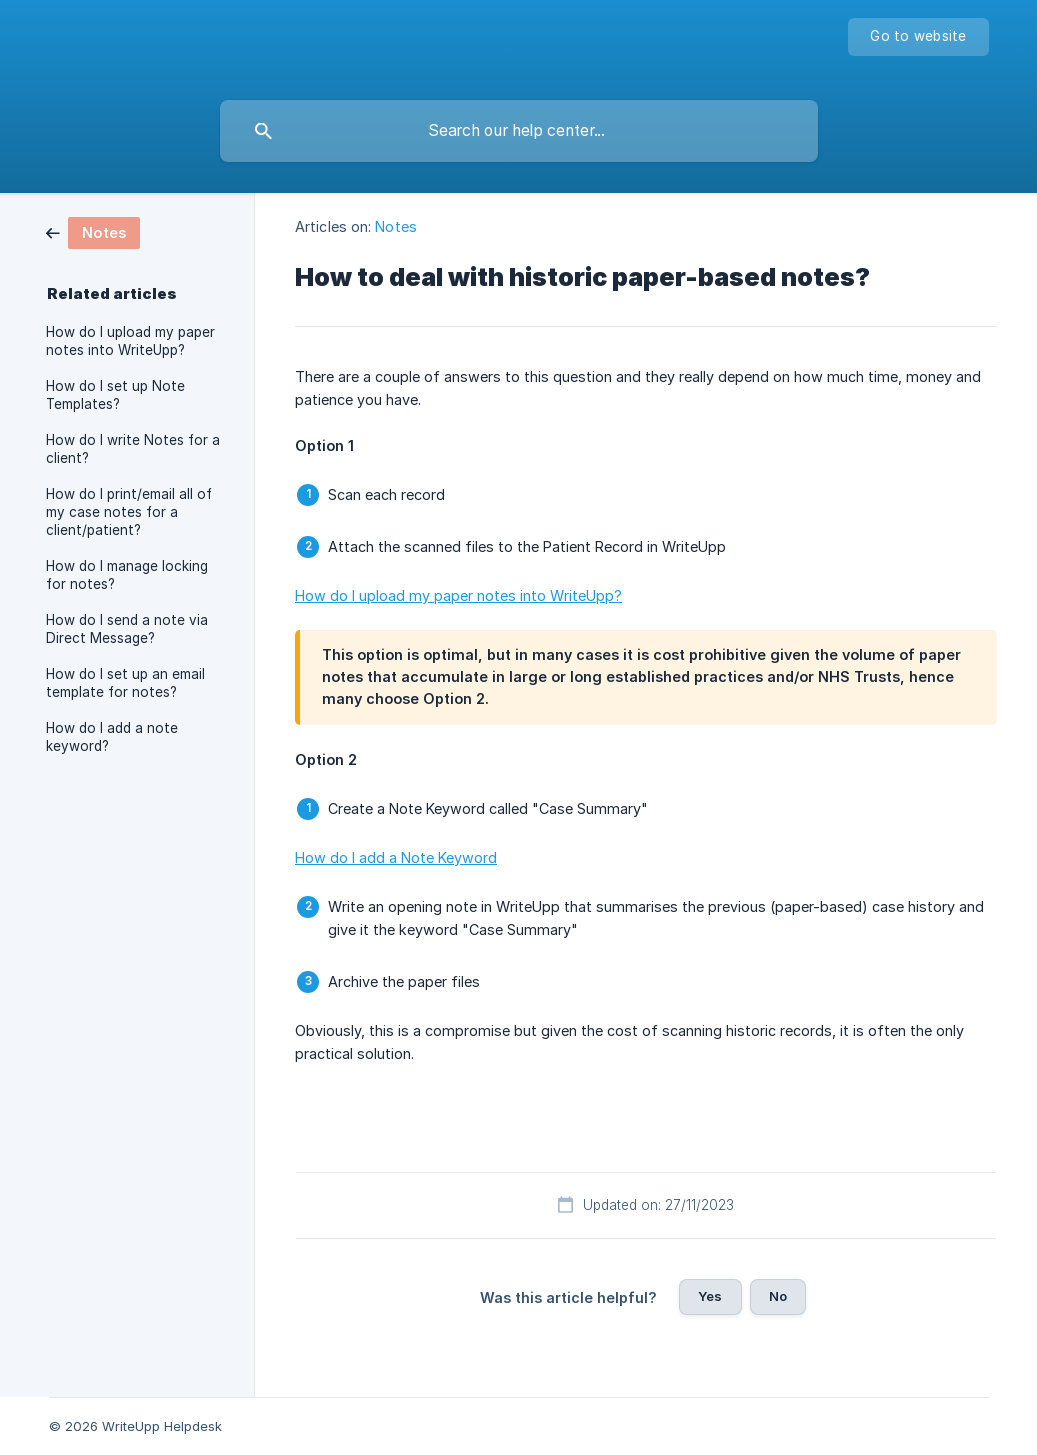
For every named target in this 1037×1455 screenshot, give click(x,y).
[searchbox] (519, 131)
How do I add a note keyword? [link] (112, 737)
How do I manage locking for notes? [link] (127, 575)
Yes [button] (710, 1296)
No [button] (778, 1296)
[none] (918, 37)
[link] (93, 231)
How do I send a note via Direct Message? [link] (127, 629)
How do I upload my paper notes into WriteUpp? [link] (130, 341)
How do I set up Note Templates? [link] (115, 395)
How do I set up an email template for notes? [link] (125, 683)
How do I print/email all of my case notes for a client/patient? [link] (129, 512)
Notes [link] (396, 226)
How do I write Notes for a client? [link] (133, 449)
